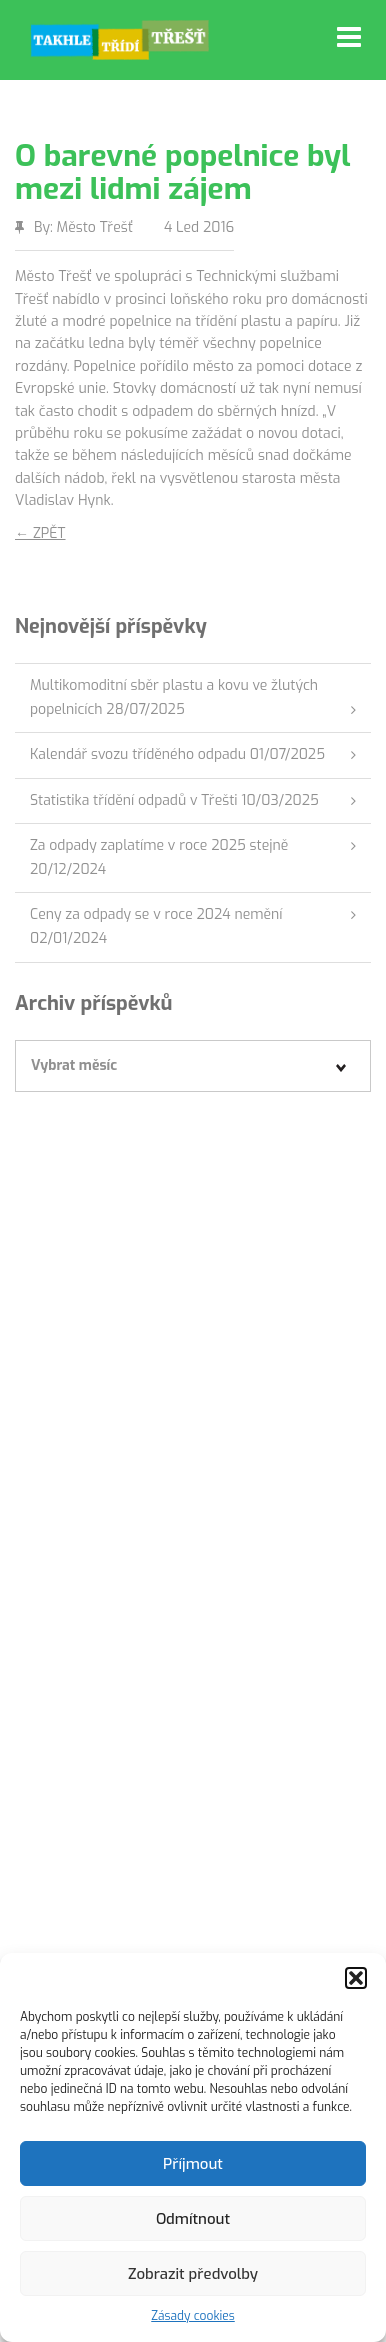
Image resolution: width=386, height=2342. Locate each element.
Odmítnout (193, 2219)
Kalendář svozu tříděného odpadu (138, 754)
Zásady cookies (193, 2316)
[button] (356, 1978)
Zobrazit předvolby (193, 2274)
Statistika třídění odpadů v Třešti (134, 800)
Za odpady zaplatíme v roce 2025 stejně (159, 845)
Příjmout (193, 2164)
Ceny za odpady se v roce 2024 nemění (156, 914)
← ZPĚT (40, 533)
